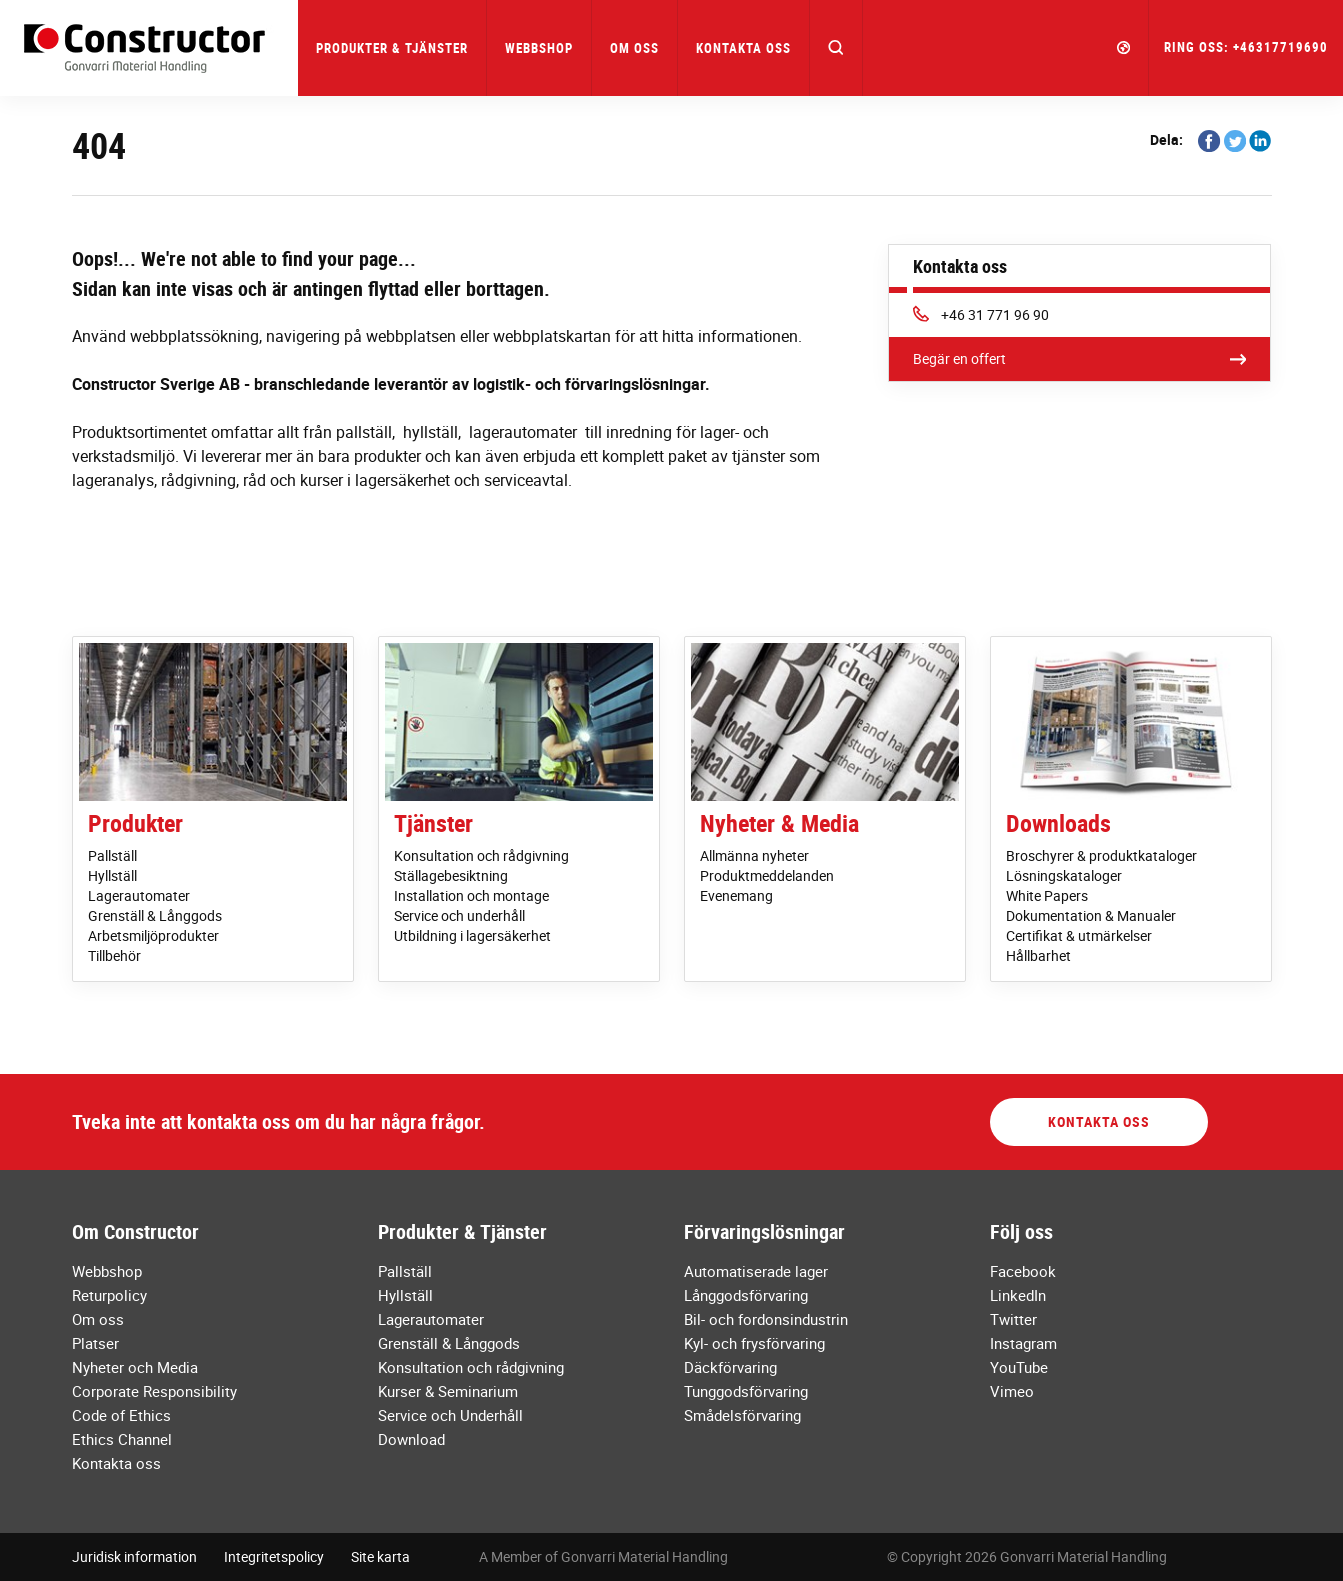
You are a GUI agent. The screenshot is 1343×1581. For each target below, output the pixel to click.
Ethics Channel (122, 1439)
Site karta (380, 1556)
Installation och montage (471, 895)
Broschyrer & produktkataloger (1101, 855)
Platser (95, 1343)
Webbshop (539, 48)
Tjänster (433, 823)
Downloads (1058, 823)
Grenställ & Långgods (155, 915)
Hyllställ (112, 875)
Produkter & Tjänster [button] (392, 48)
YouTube (1019, 1367)
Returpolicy (109, 1295)
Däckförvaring (730, 1367)
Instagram (1023, 1343)
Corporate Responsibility (154, 1391)
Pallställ (112, 855)
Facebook (1023, 1271)
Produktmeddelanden (767, 875)
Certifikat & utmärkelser (1079, 935)
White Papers (1047, 895)
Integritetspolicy (274, 1556)
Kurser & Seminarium (448, 1391)
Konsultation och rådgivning (481, 855)
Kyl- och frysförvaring (754, 1343)
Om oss (98, 1319)
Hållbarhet (1038, 955)
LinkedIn (1018, 1295)
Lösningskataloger (1064, 875)
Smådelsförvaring (742, 1415)
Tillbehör (114, 955)
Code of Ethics (121, 1415)
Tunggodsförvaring (746, 1391)
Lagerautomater (139, 895)
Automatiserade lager (756, 1271)
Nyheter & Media (779, 823)
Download (411, 1439)
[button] (836, 48)
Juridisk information (134, 1556)
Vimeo (1012, 1391)
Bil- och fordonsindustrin (766, 1319)
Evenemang (736, 895)
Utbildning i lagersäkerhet (472, 935)
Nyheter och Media (135, 1367)
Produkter (135, 823)
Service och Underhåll (450, 1415)
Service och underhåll (459, 915)
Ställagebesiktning (451, 875)
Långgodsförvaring (746, 1295)
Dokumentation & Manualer (1091, 915)
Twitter (1013, 1319)
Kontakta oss (743, 48)
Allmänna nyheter (754, 855)
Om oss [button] (634, 48)
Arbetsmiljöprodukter (153, 935)
